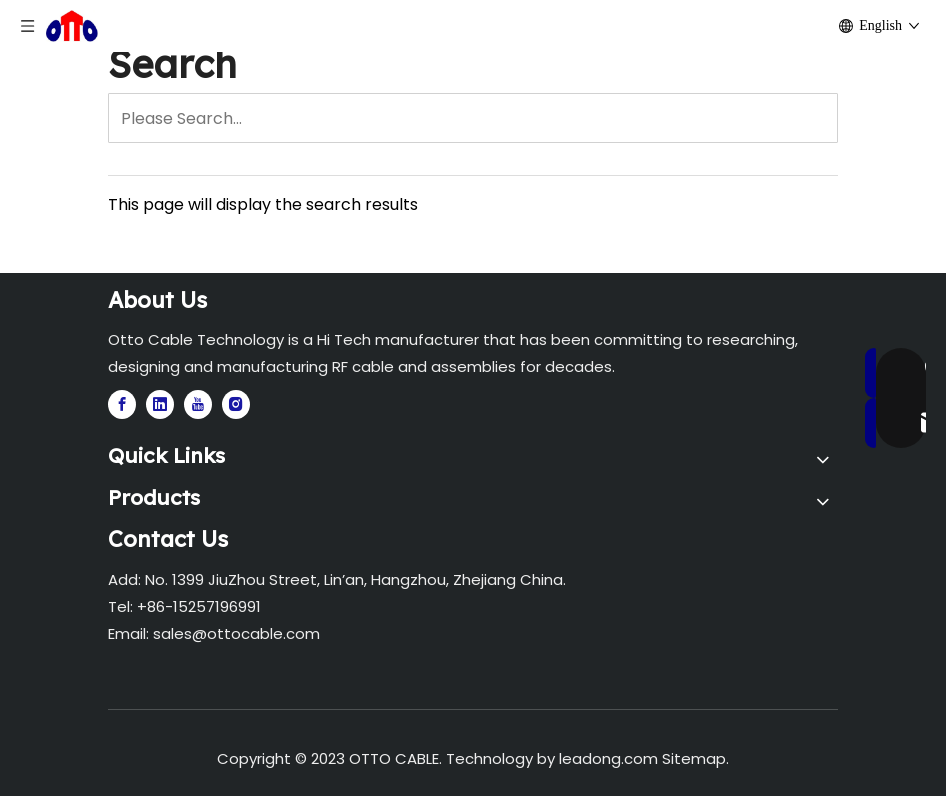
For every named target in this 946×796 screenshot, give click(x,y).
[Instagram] (236, 404)
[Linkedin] (160, 404)
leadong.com (608, 758)
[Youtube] (198, 404)
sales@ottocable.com (236, 633)
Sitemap (694, 758)
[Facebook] (122, 404)
